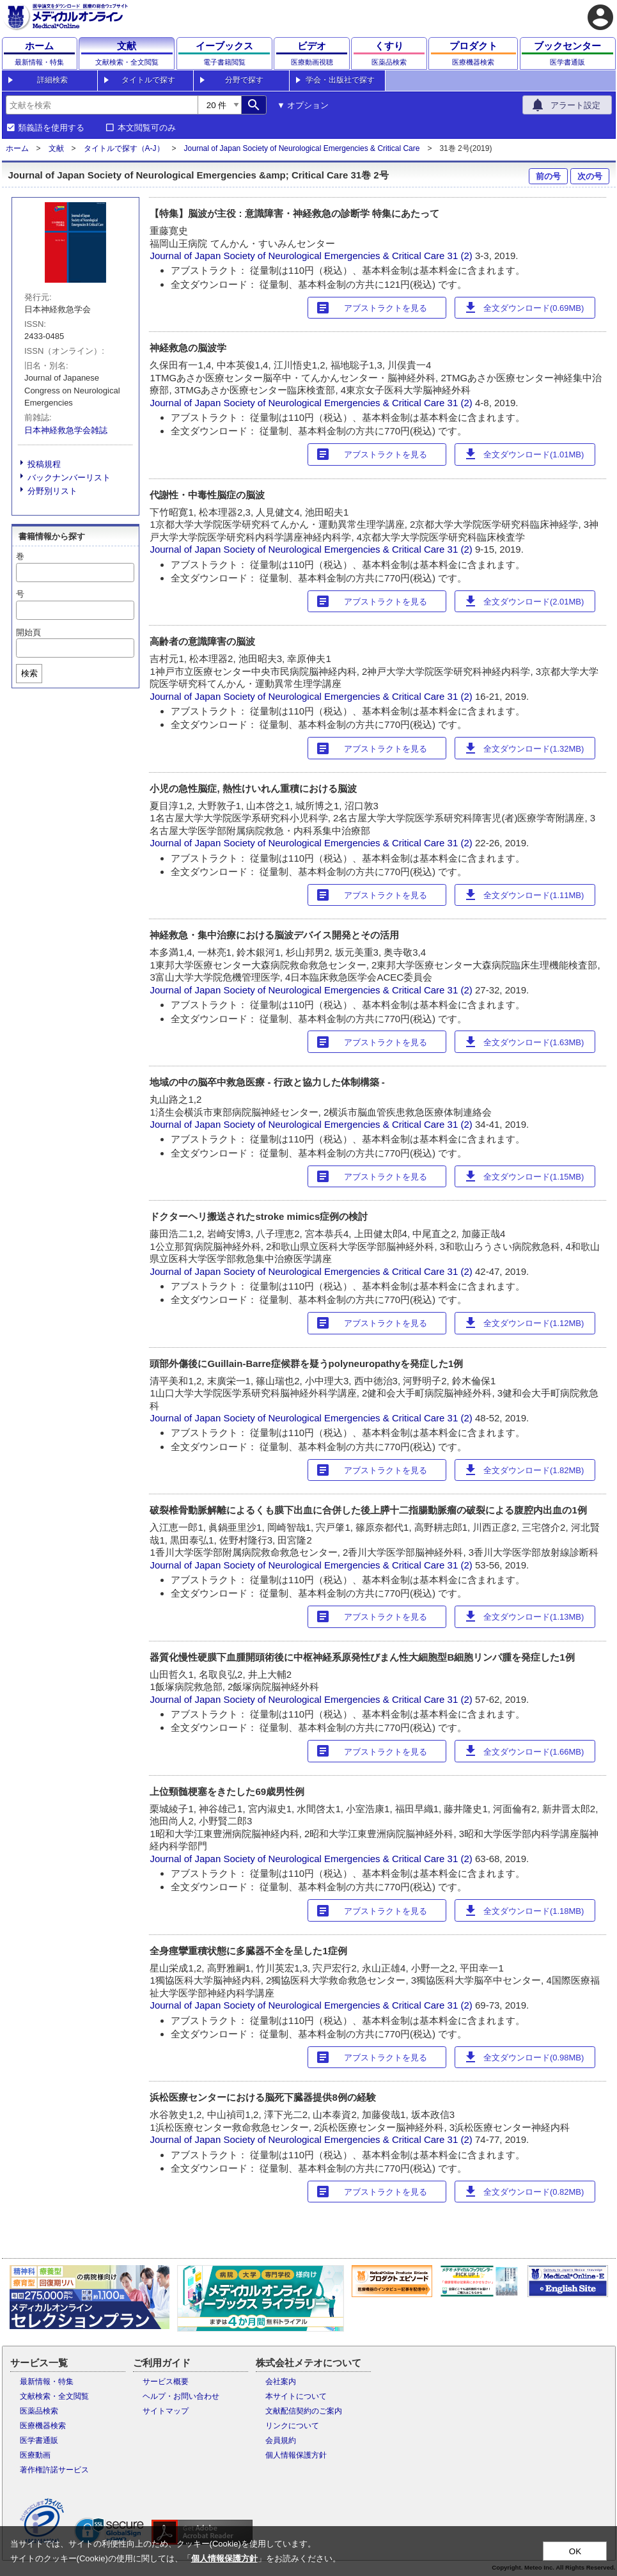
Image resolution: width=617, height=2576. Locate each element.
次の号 (589, 176)
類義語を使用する (51, 127)
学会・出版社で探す (340, 79)
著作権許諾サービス (54, 2469)
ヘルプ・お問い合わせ (181, 2396)
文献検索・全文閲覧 (54, 2396)
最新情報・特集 (47, 2381)
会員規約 (280, 2440)
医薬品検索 (39, 2410)
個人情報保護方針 (296, 2455)
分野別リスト (52, 491)
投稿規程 (44, 464)
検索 (29, 673)
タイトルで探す (148, 79)
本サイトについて (296, 2396)
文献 (56, 148)
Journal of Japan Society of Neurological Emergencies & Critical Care (302, 148)
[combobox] (102, 105)
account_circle (600, 17)
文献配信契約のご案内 (303, 2410)
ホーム (17, 148)
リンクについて (292, 2425)
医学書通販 (39, 2440)
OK (575, 2551)
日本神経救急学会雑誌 (65, 430)
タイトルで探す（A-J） (124, 148)
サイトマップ (166, 2410)
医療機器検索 (43, 2425)
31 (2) (461, 255)
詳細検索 (52, 79)
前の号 (548, 176)
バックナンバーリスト (69, 477)
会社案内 (280, 2381)
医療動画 (35, 2455)
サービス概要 (166, 2381)
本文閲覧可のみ (147, 127)
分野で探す (244, 79)
